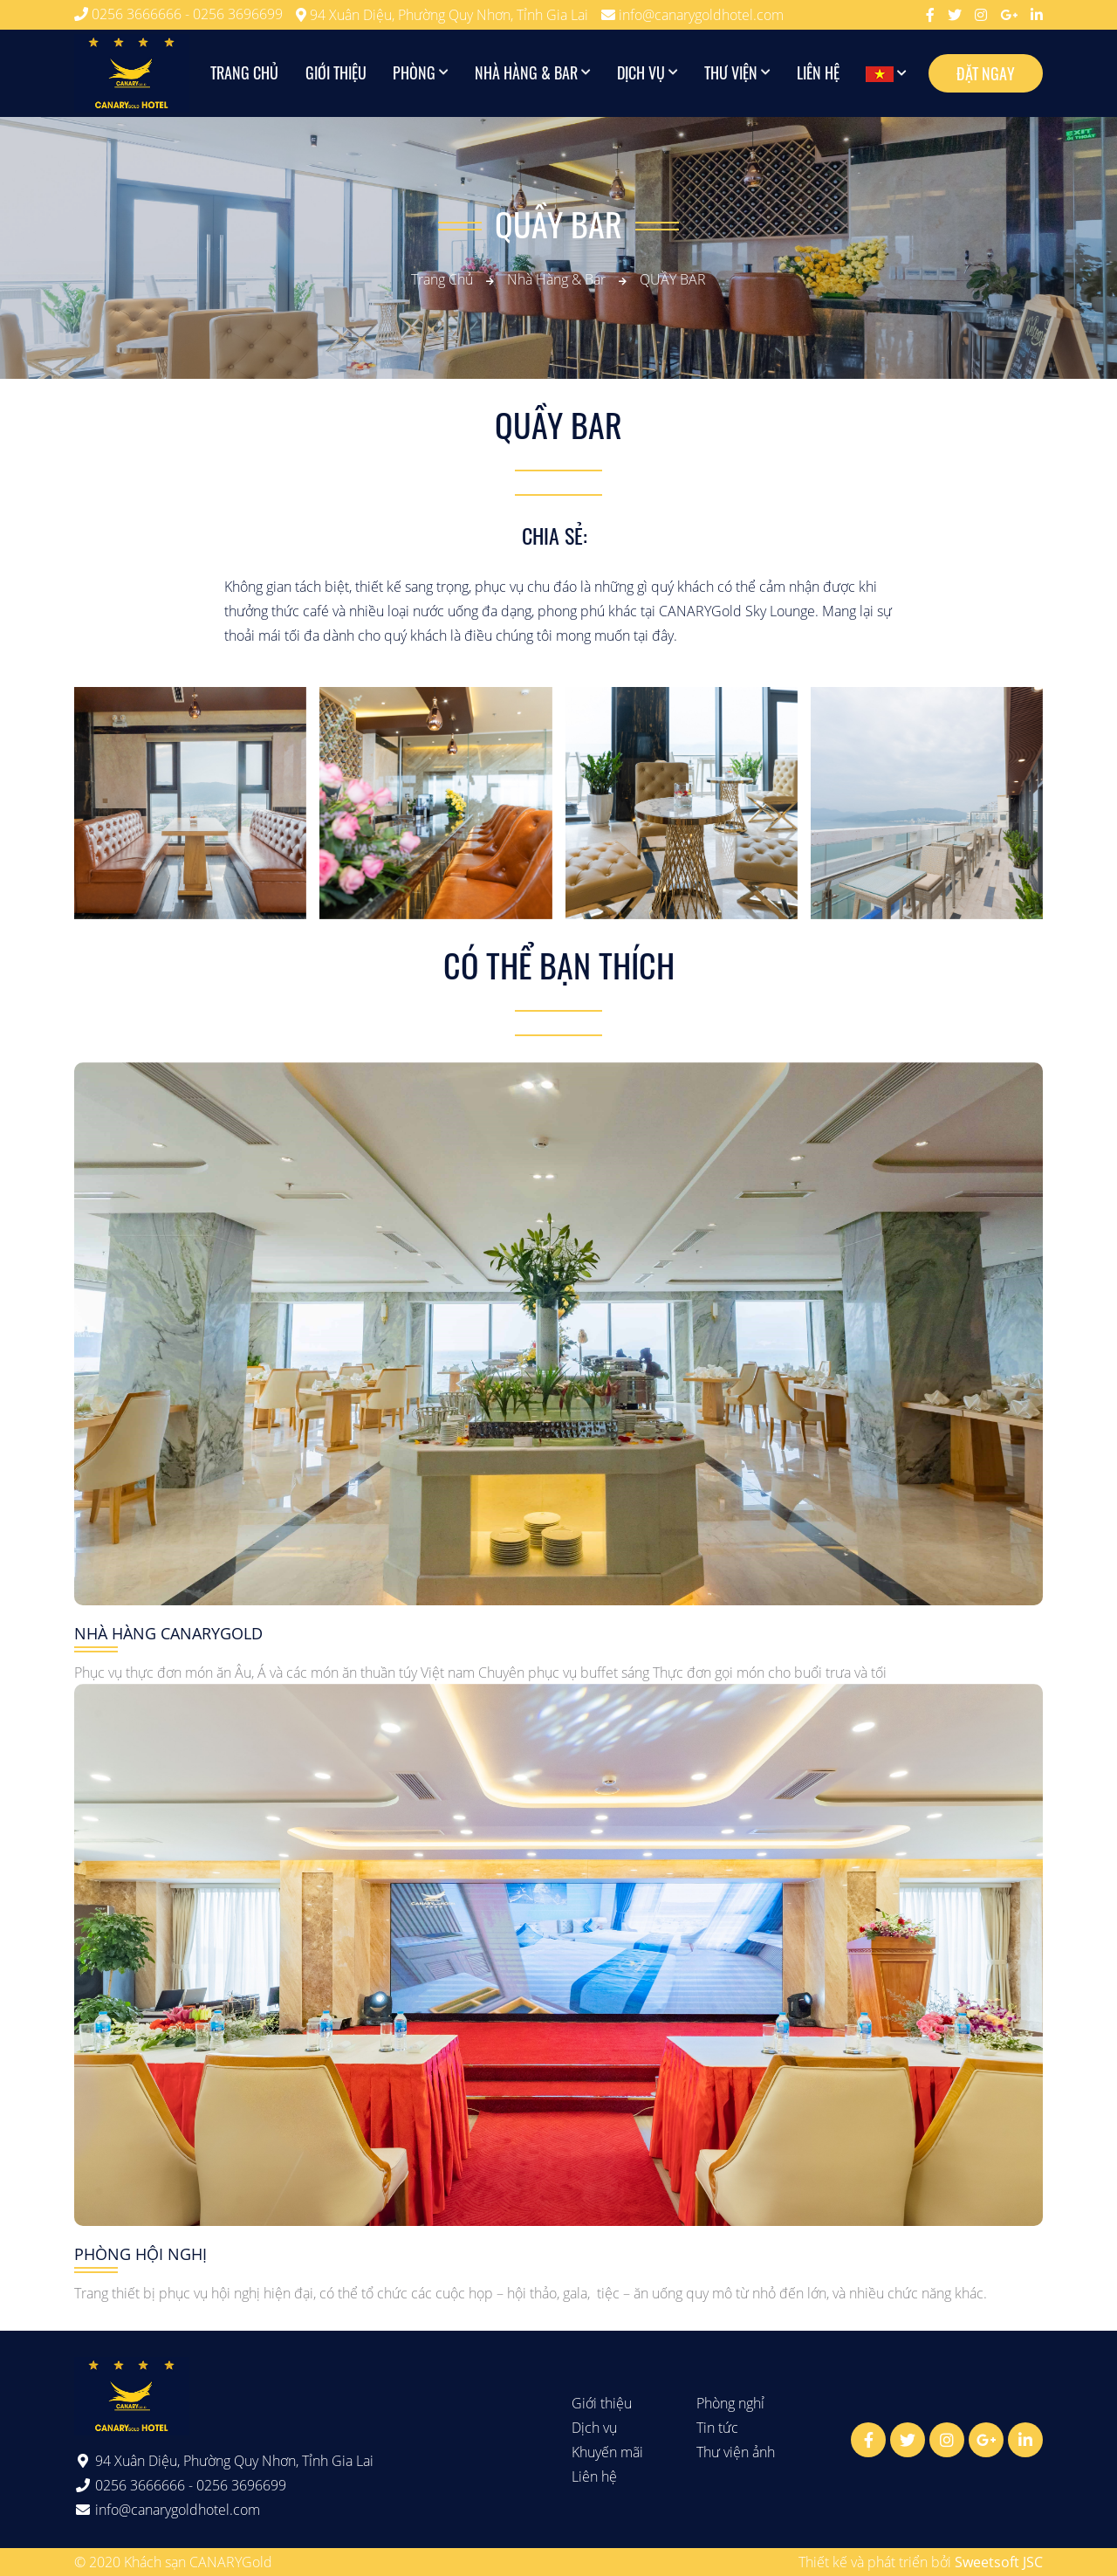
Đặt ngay (985, 73)
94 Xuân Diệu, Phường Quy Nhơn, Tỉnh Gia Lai (442, 14)
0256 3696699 (238, 14)
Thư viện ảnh (735, 2452)
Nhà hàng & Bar (526, 73)
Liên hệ (818, 73)
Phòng (414, 73)
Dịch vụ (641, 73)
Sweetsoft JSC (999, 2562)
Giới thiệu (336, 73)
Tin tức (717, 2427)
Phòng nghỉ (730, 2403)
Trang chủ (245, 73)
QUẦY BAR (673, 279)
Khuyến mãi (607, 2452)
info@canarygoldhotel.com (692, 14)
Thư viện (730, 73)
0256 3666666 (138, 14)
